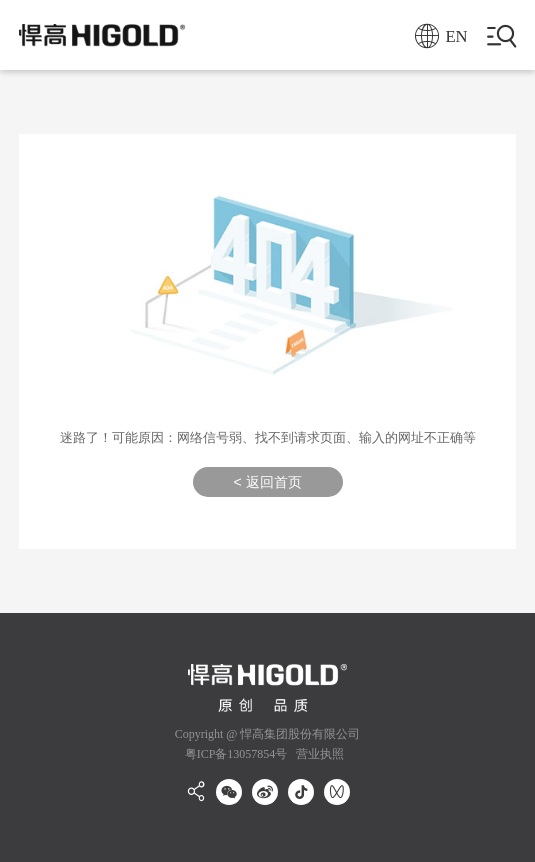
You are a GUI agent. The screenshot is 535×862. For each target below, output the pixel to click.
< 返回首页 (267, 482)
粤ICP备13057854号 (236, 754)
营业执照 (318, 754)
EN (441, 36)
